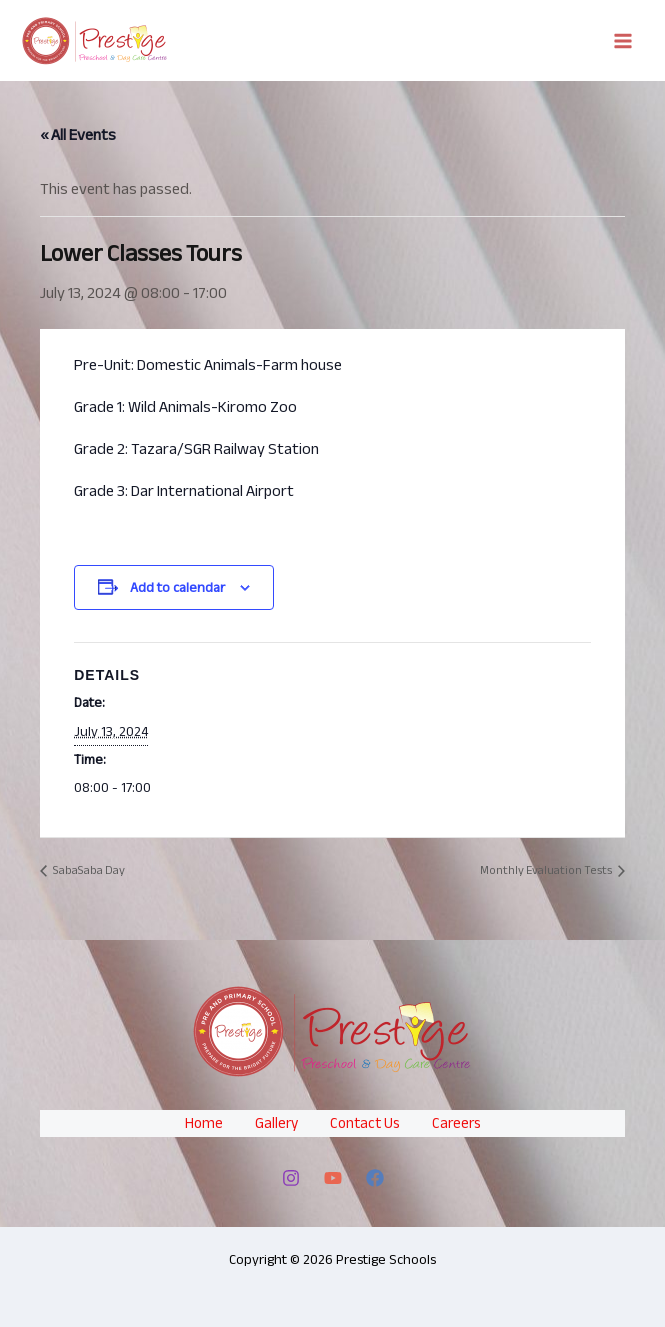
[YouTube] (333, 1178)
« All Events (78, 135)
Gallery (276, 1123)
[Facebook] (375, 1178)
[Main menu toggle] (623, 41)
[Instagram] (291, 1178)
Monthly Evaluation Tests (547, 870)
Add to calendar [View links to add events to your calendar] (177, 587)
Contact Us (365, 1123)
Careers (456, 1123)
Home (204, 1123)
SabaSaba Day (88, 870)
